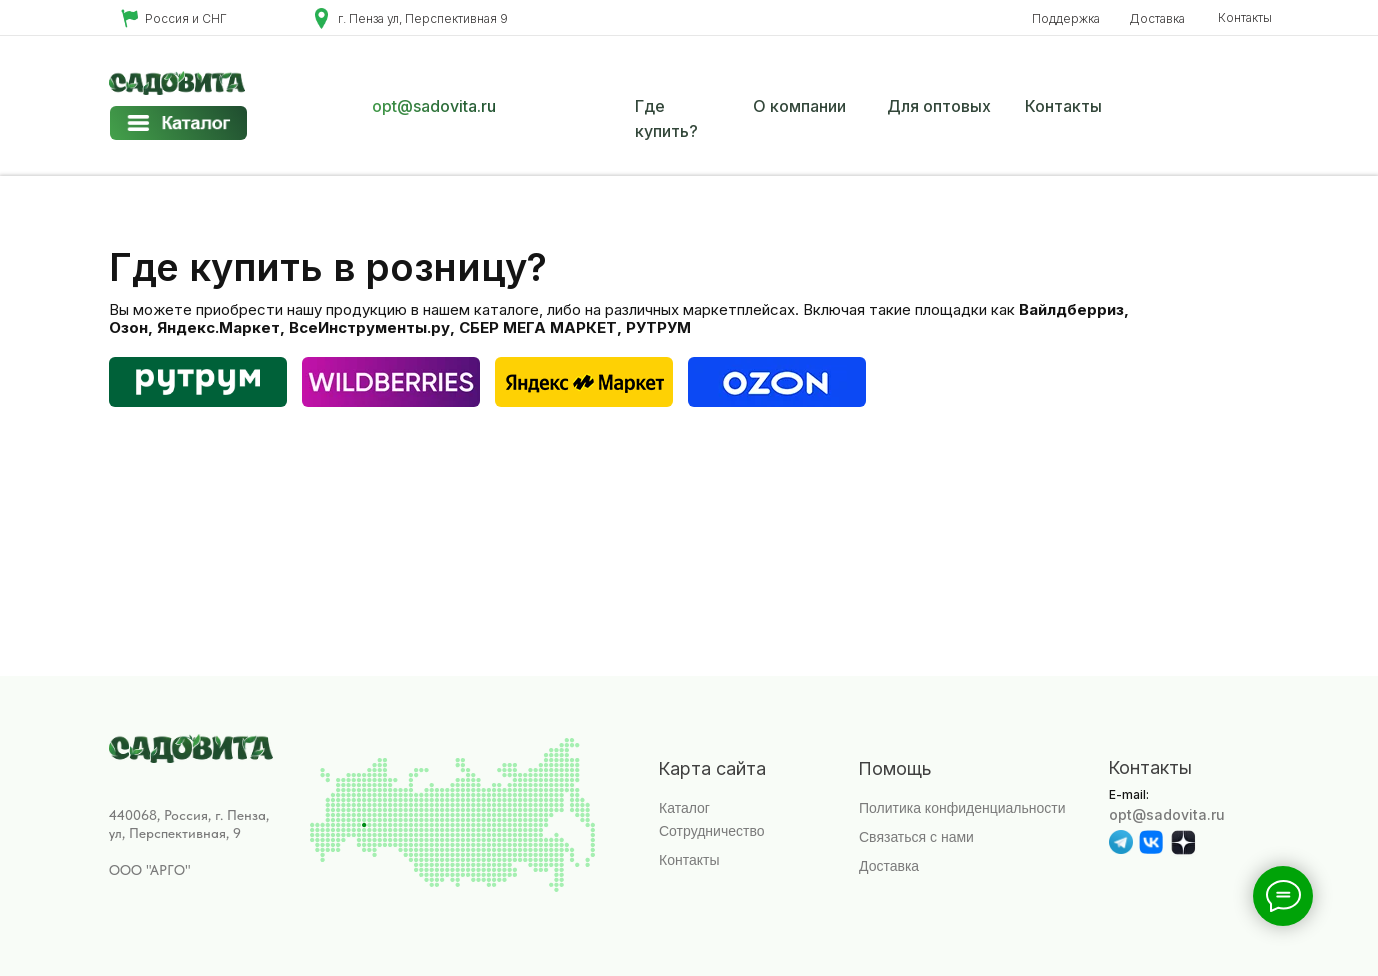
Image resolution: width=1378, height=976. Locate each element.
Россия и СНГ (186, 18)
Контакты (1245, 17)
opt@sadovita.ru (434, 106)
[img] (777, 382)
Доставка (1157, 18)
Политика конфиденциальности (962, 808)
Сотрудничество (711, 831)
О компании (799, 106)
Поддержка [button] (1066, 18)
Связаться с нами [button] (916, 837)
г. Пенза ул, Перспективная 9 (423, 18)
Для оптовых (939, 106)
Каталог (684, 808)
